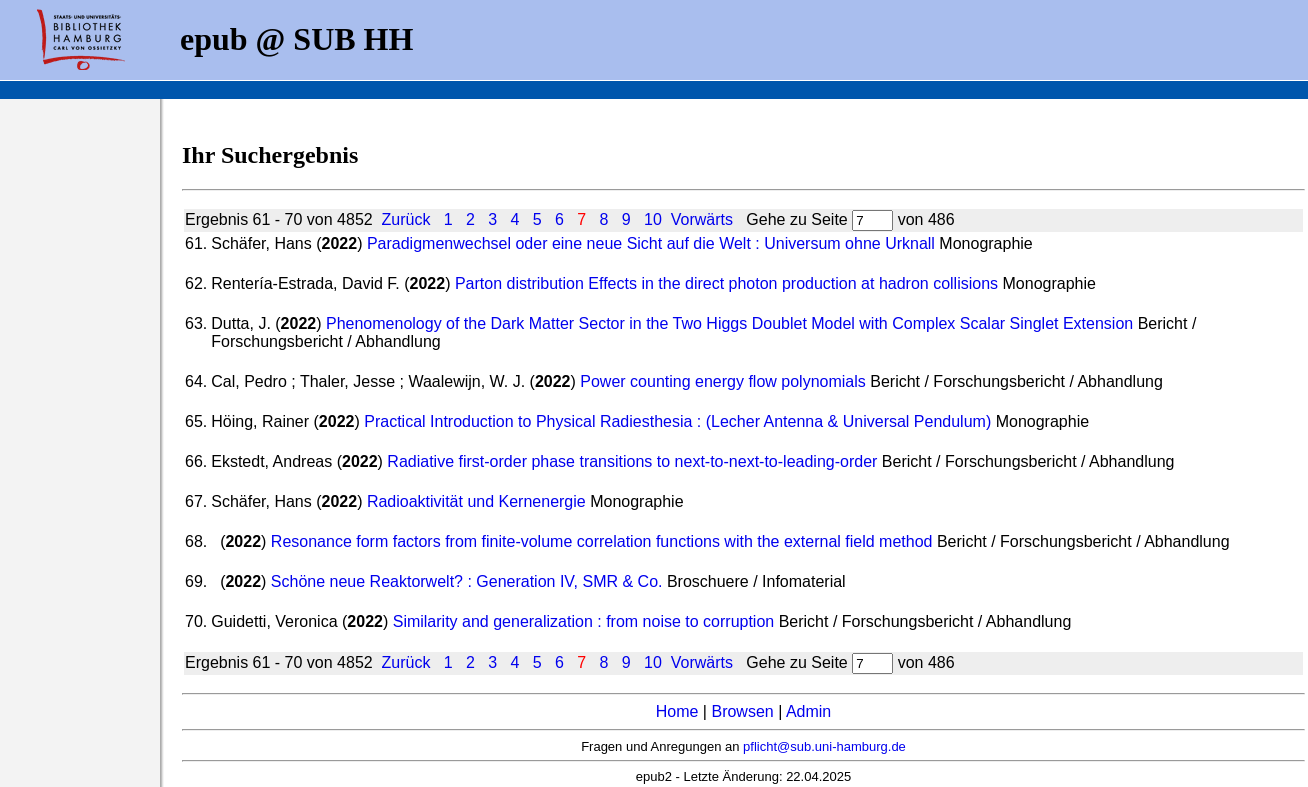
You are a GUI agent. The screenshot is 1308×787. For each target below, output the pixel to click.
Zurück (406, 219)
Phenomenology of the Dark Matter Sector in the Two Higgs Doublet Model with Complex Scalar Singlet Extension (729, 323)
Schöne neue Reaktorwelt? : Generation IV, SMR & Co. (467, 581)
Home (677, 711)
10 (653, 219)
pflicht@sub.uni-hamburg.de (824, 746)
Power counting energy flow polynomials (722, 381)
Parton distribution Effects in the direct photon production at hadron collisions (726, 283)
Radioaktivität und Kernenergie (476, 501)
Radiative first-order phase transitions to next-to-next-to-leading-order (632, 461)
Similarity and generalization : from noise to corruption (584, 621)
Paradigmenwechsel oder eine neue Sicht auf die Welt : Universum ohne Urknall (651, 243)
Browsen (742, 711)
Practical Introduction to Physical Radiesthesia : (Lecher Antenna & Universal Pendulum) (677, 421)
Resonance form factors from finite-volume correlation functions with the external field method (602, 541)
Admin (808, 711)
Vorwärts (702, 219)
